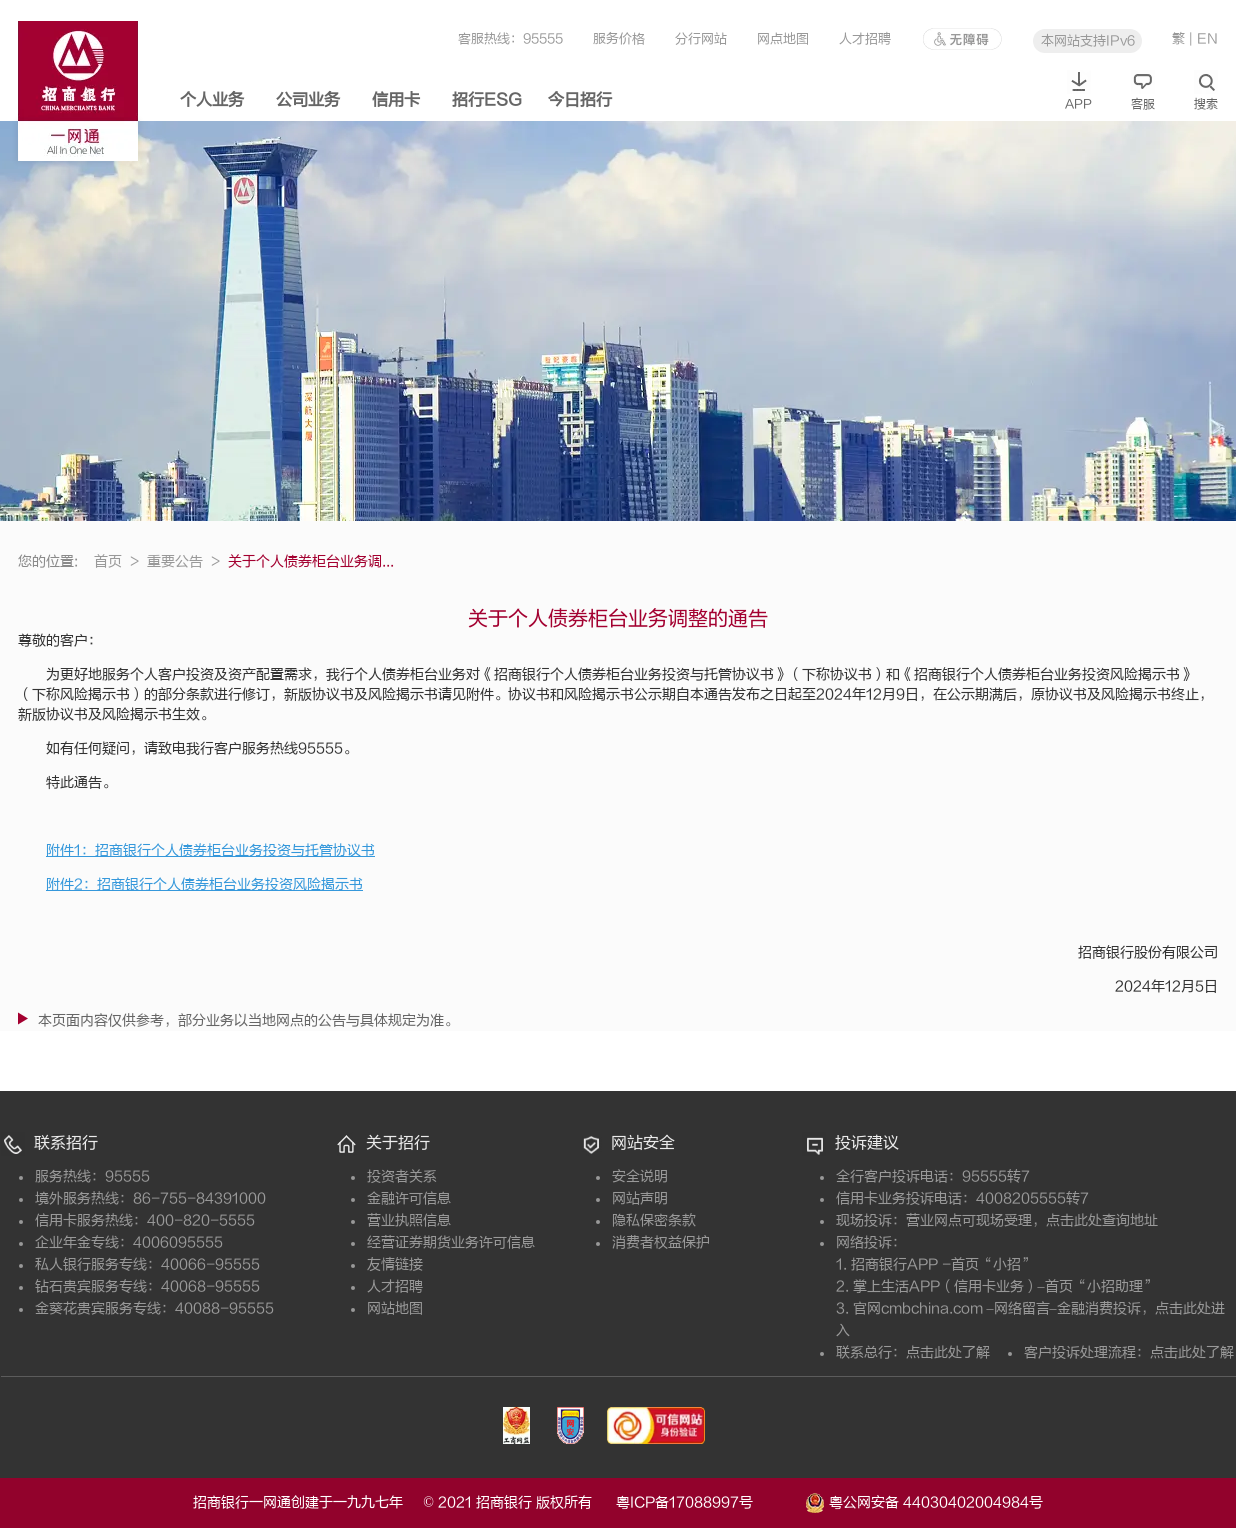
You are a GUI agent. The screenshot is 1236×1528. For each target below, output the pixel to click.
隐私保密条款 (654, 1220)
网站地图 (395, 1308)
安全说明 (640, 1176)
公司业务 (308, 100)
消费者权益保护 (661, 1242)
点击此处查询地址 (1102, 1220)
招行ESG (487, 100)
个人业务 (212, 100)
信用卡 (396, 100)
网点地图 (783, 38)
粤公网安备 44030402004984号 (924, 1501)
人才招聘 (865, 38)
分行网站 (701, 38)
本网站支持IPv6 (1088, 40)
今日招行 (580, 100)
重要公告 (183, 561)
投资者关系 (402, 1176)
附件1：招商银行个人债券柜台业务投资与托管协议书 (210, 850)
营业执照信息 (409, 1220)
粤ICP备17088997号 (708, 1502)
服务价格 (619, 38)
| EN (1203, 38)
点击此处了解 (948, 1352)
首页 (116, 561)
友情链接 (395, 1264)
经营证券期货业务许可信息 (451, 1242)
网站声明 (640, 1198)
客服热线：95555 (510, 38)
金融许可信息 (409, 1198)
